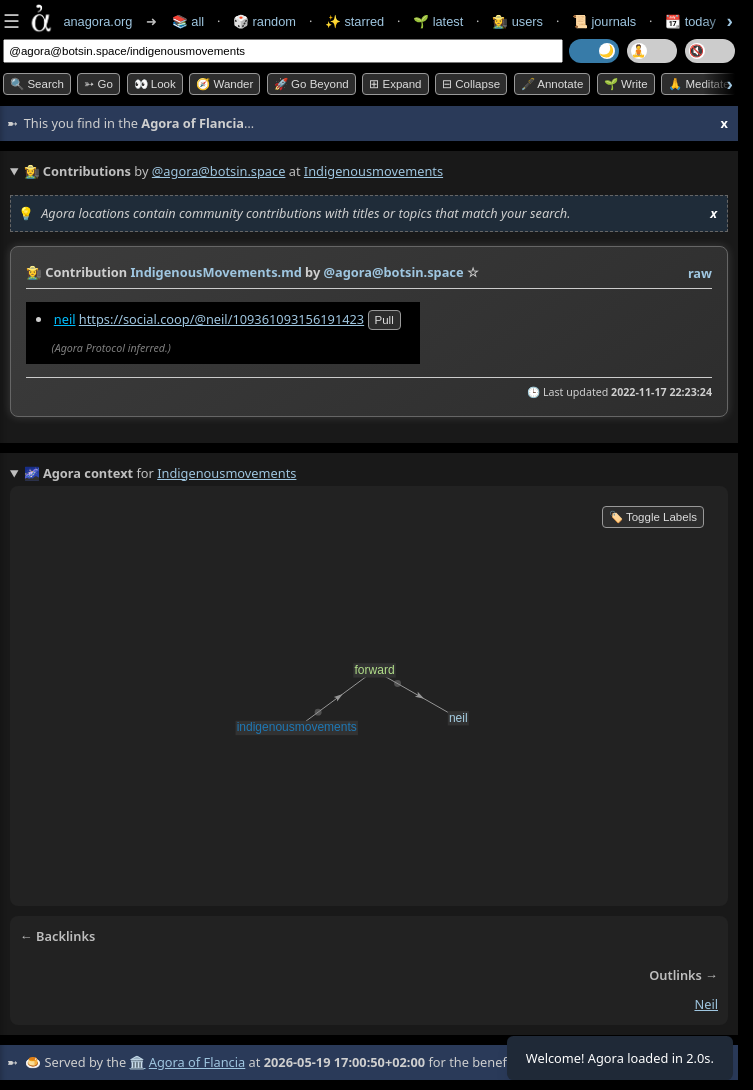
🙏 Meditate (698, 84)
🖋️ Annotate (552, 84)
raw (700, 273)
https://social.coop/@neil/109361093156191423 (221, 319)
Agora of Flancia (197, 1062)
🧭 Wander (224, 84)
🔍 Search (37, 84)
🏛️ (137, 1062)
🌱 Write (626, 84)
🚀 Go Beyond (311, 84)
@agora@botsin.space (219, 171)
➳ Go (98, 84)
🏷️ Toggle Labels (653, 517)
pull (384, 320)
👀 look (155, 84)
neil (65, 319)
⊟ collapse (471, 84)
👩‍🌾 (34, 272)
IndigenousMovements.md (215, 272)
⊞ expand (395, 84)
